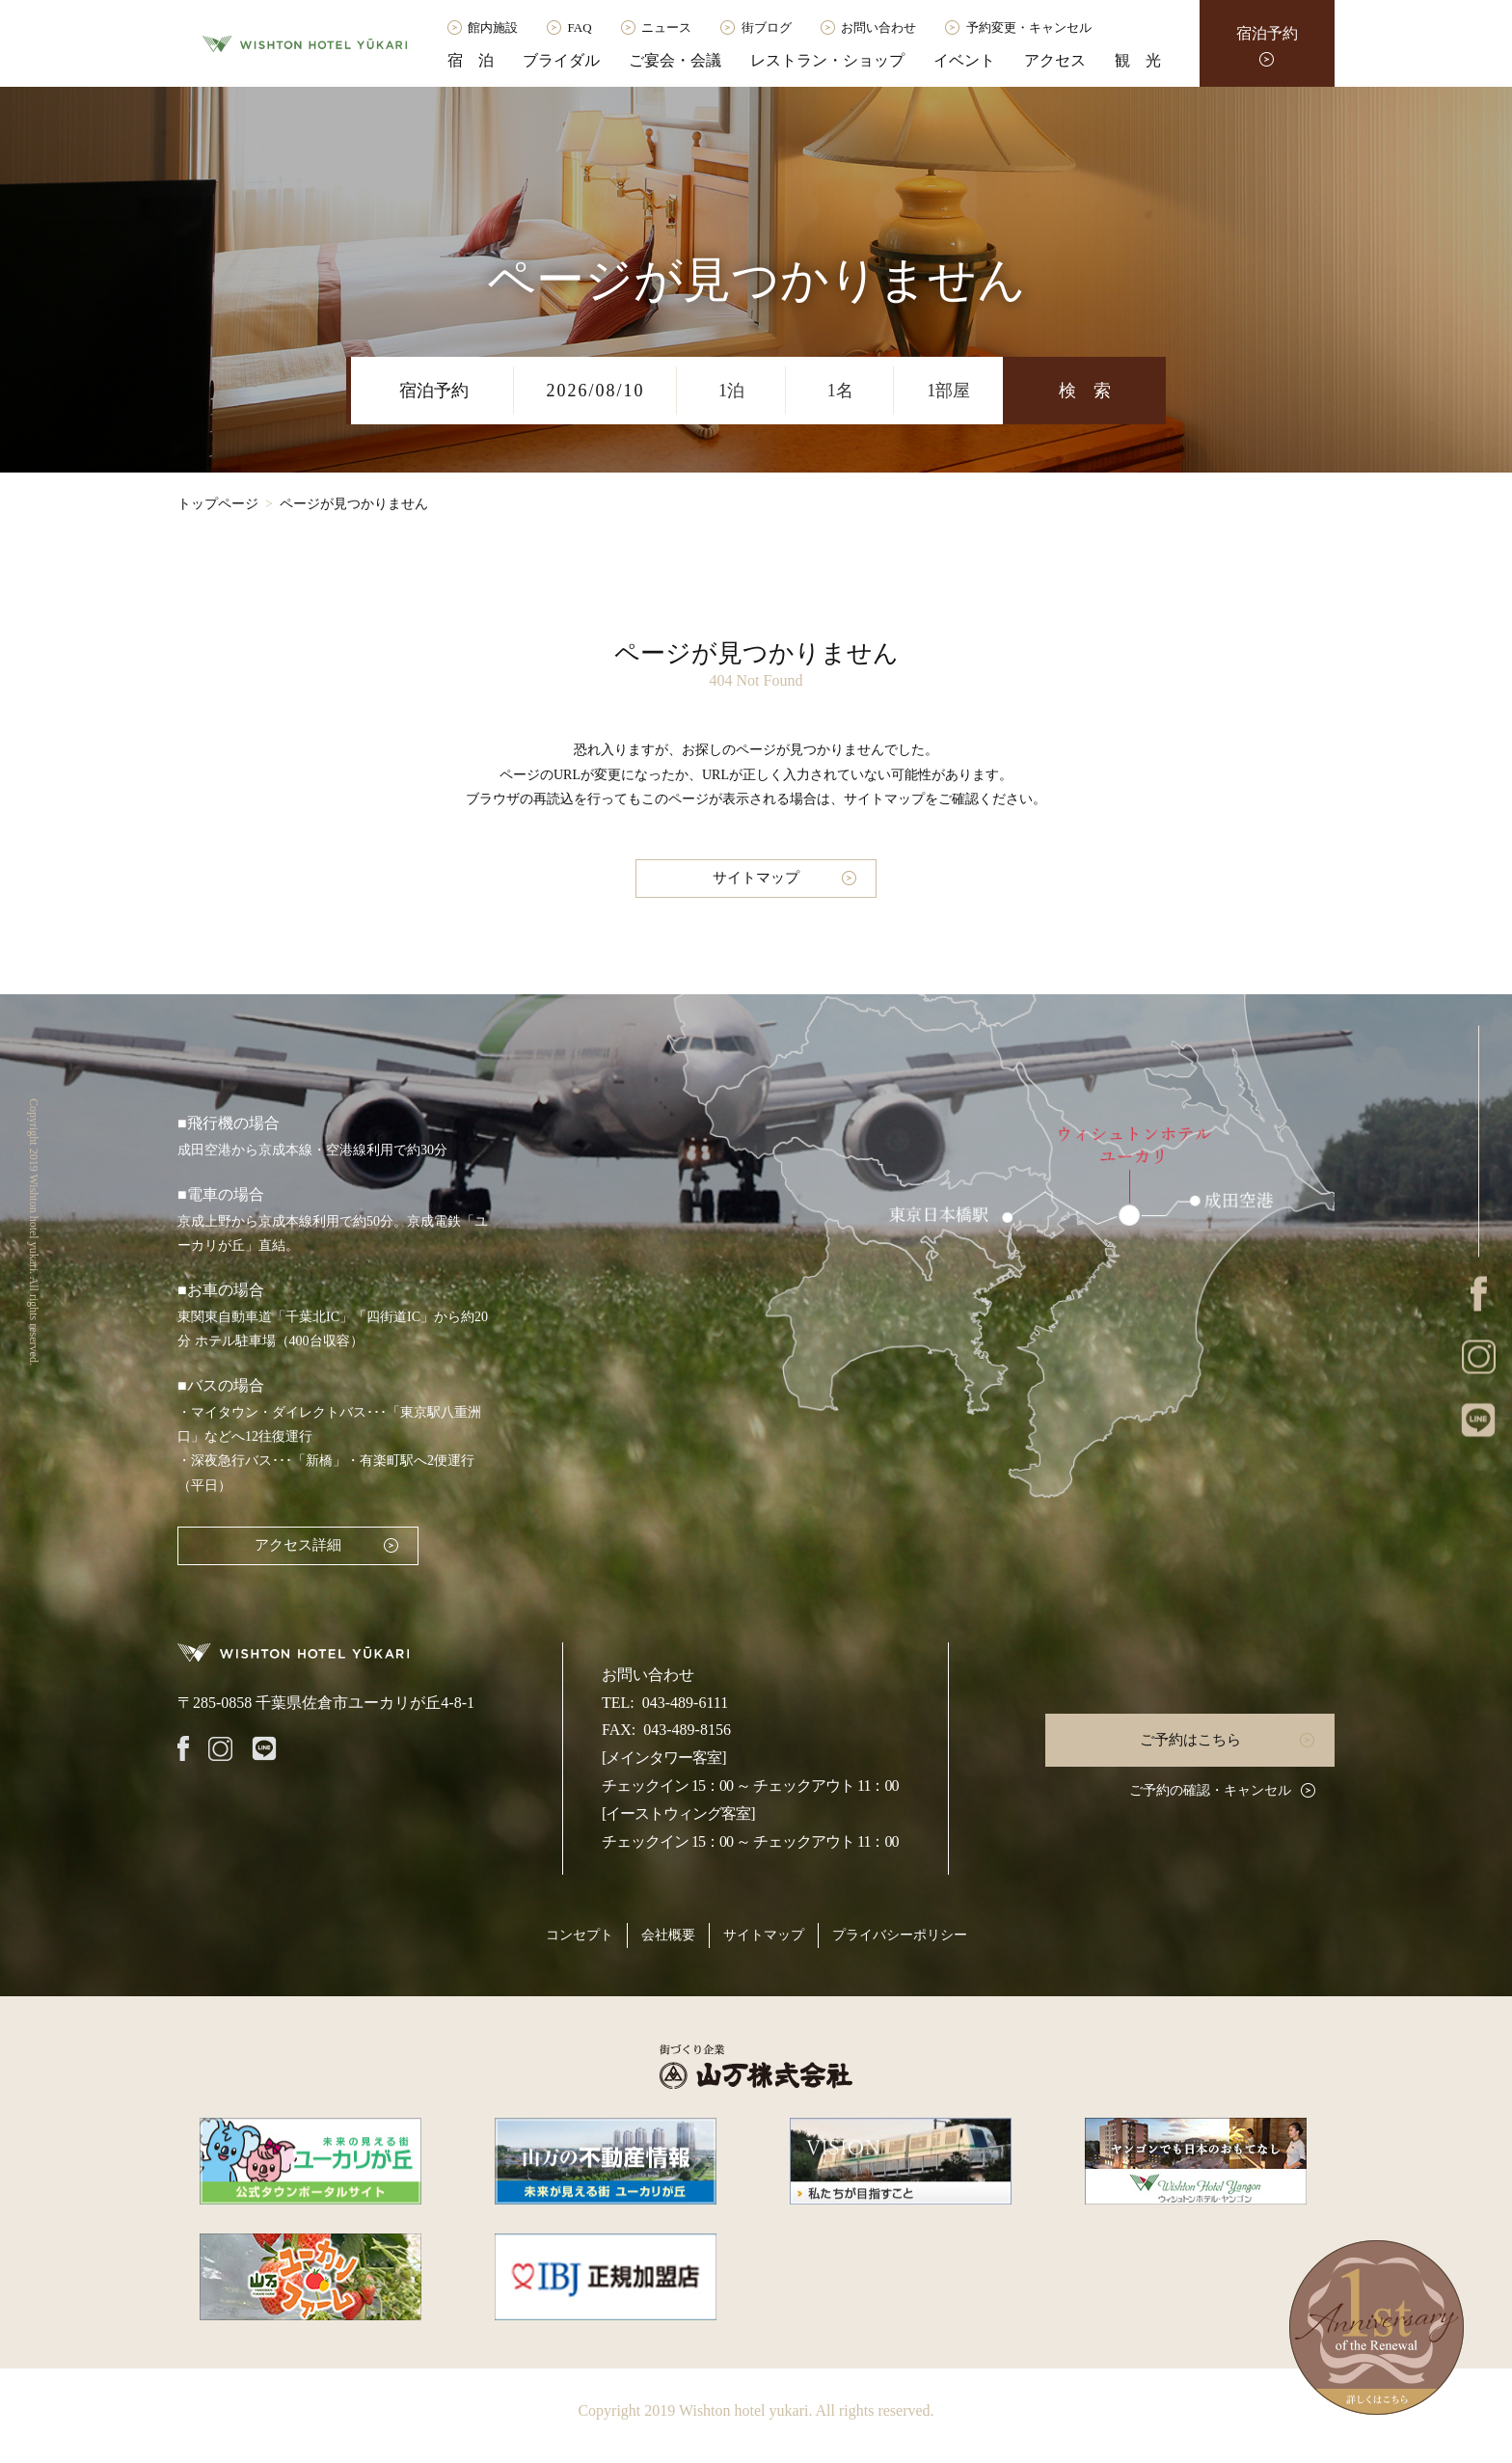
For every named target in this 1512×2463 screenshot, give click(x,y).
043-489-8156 (687, 1729)
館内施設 (493, 27)
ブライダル (561, 60)
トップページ (217, 504)
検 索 (1085, 390)
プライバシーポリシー (899, 1935)
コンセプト (579, 1935)
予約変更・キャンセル (1029, 27)
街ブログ (767, 27)
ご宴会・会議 (675, 60)
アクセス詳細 (298, 1545)
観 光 (1138, 60)
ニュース (666, 27)
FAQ (580, 27)
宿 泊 (470, 60)
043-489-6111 (685, 1702)
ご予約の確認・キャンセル (1210, 1790)
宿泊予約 (1267, 33)
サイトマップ (756, 877)
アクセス (1055, 60)
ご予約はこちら (1190, 1739)
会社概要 (668, 1935)
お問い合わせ (878, 27)
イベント (964, 60)
